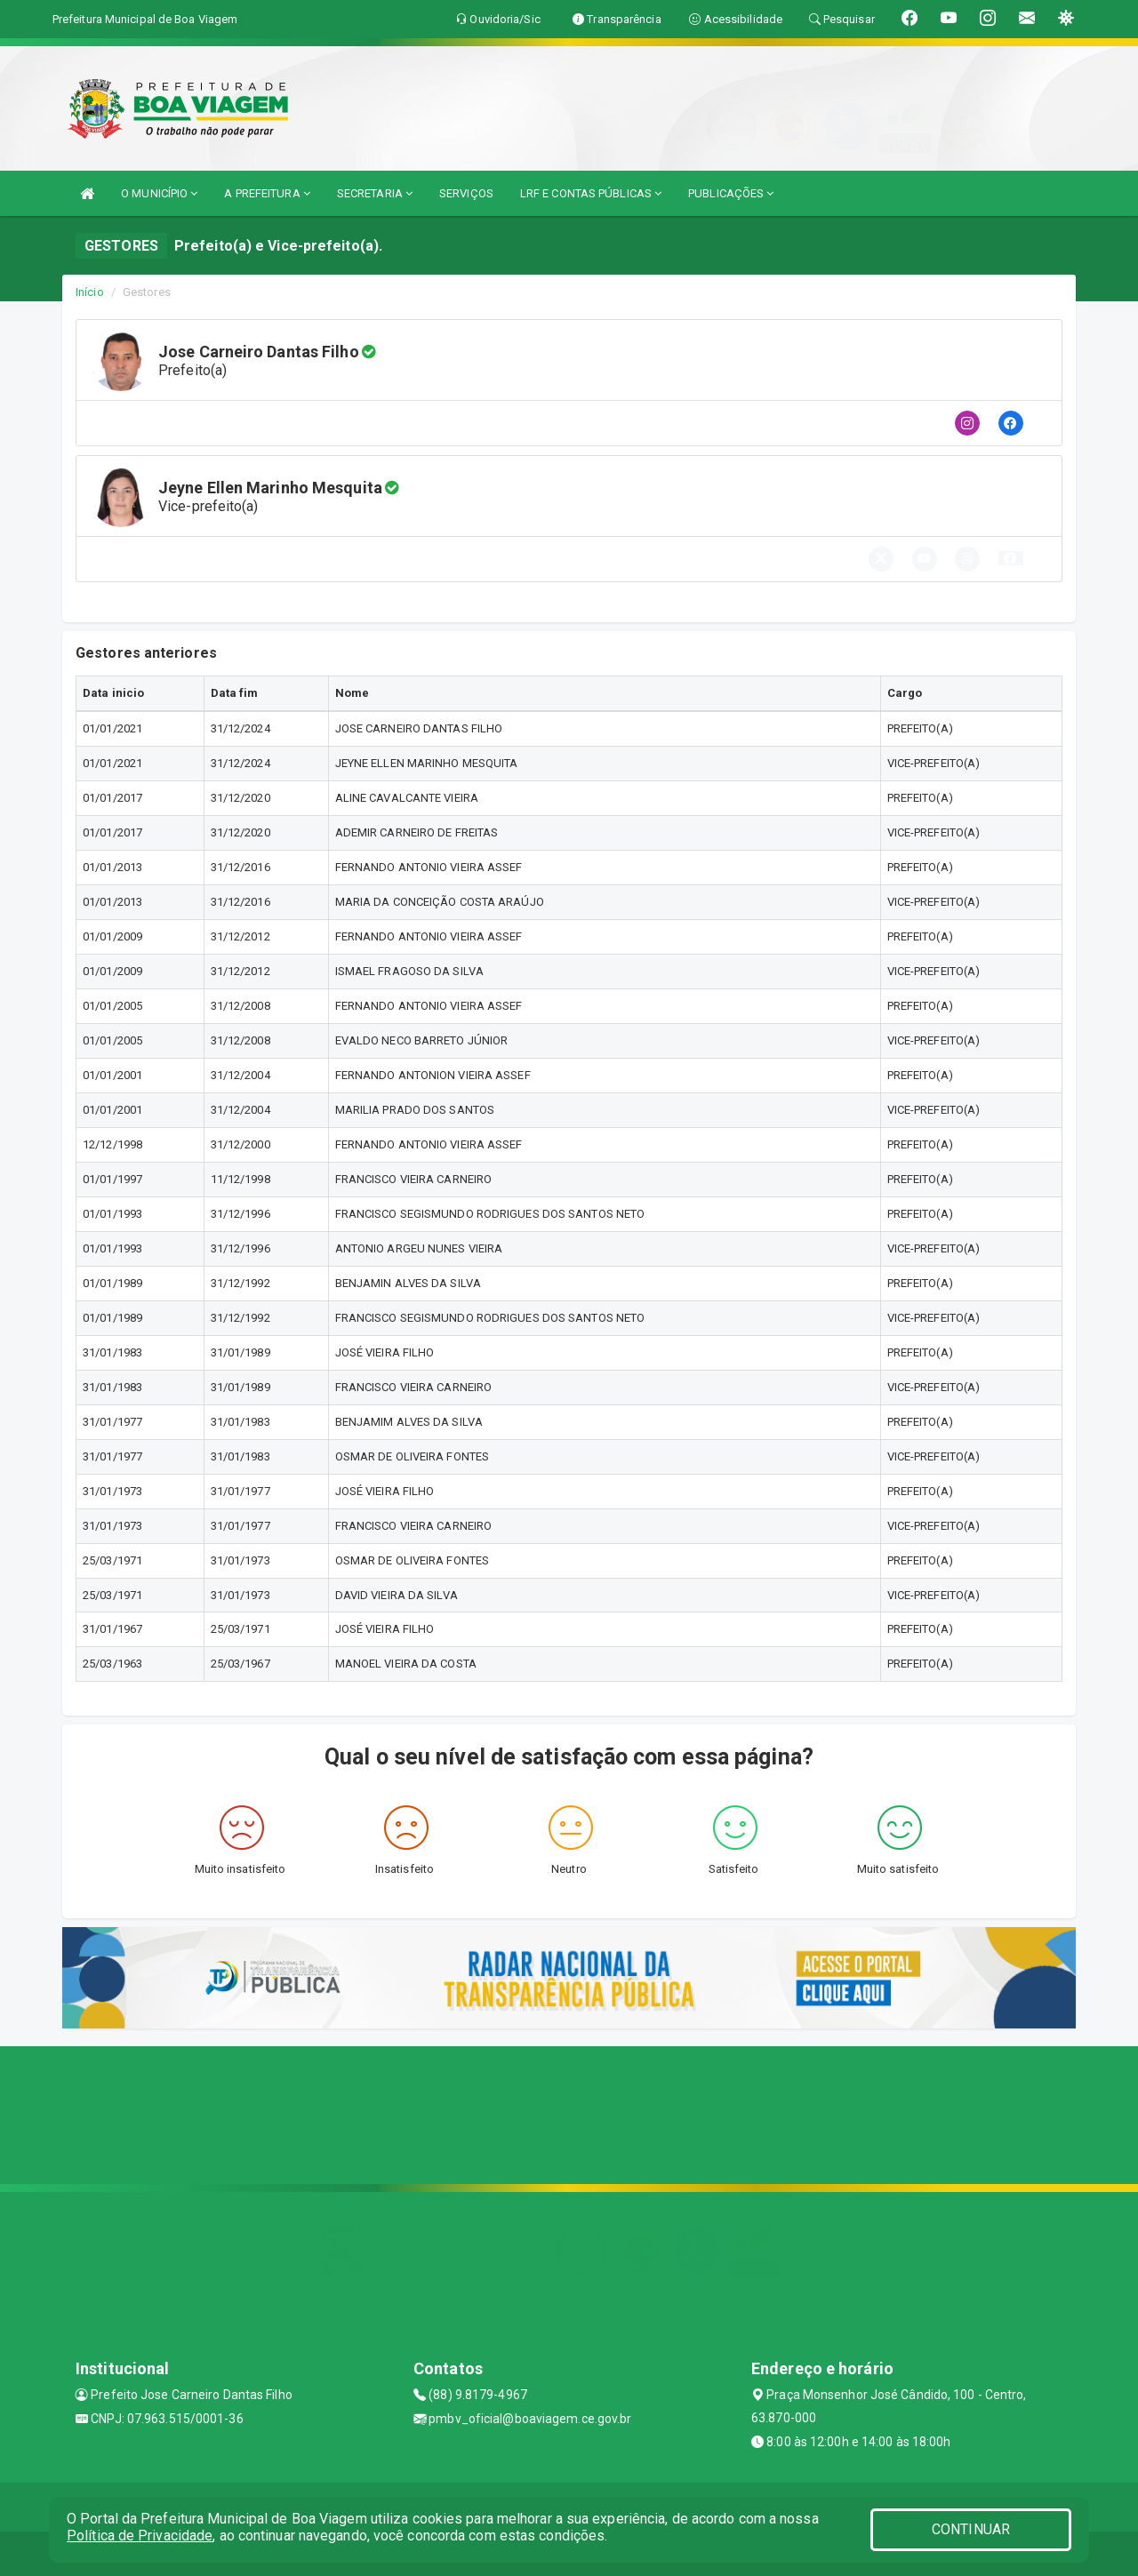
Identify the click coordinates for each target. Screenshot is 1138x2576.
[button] (1010, 558)
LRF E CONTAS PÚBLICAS (590, 193)
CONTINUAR (971, 2529)
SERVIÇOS (466, 193)
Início (90, 292)
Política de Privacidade (139, 2535)
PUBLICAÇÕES (730, 193)
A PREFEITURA (266, 193)
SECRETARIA (375, 193)
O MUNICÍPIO (159, 193)
